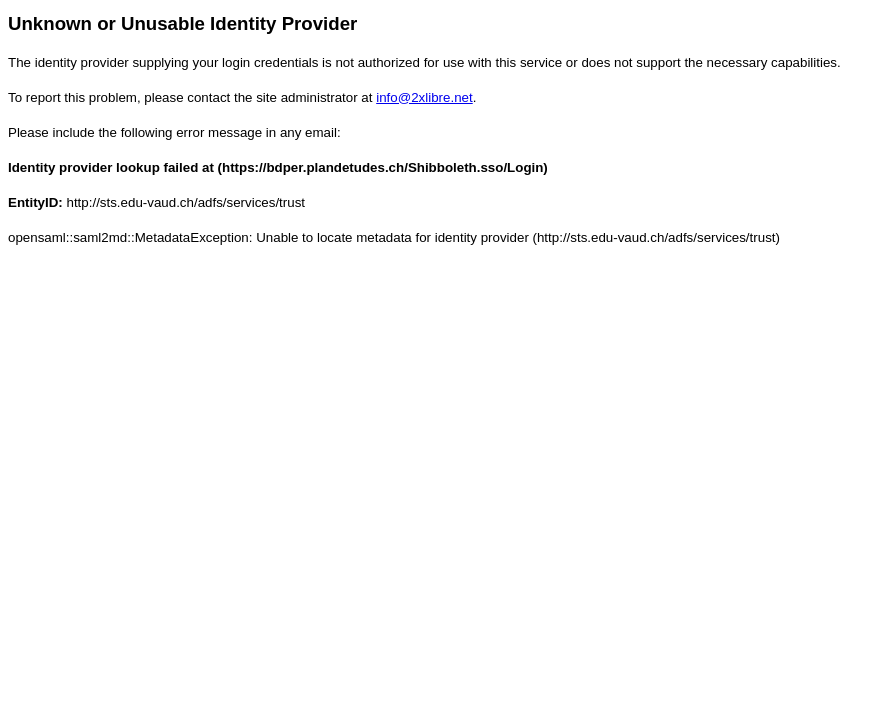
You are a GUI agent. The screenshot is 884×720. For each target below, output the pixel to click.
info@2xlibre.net (424, 97)
